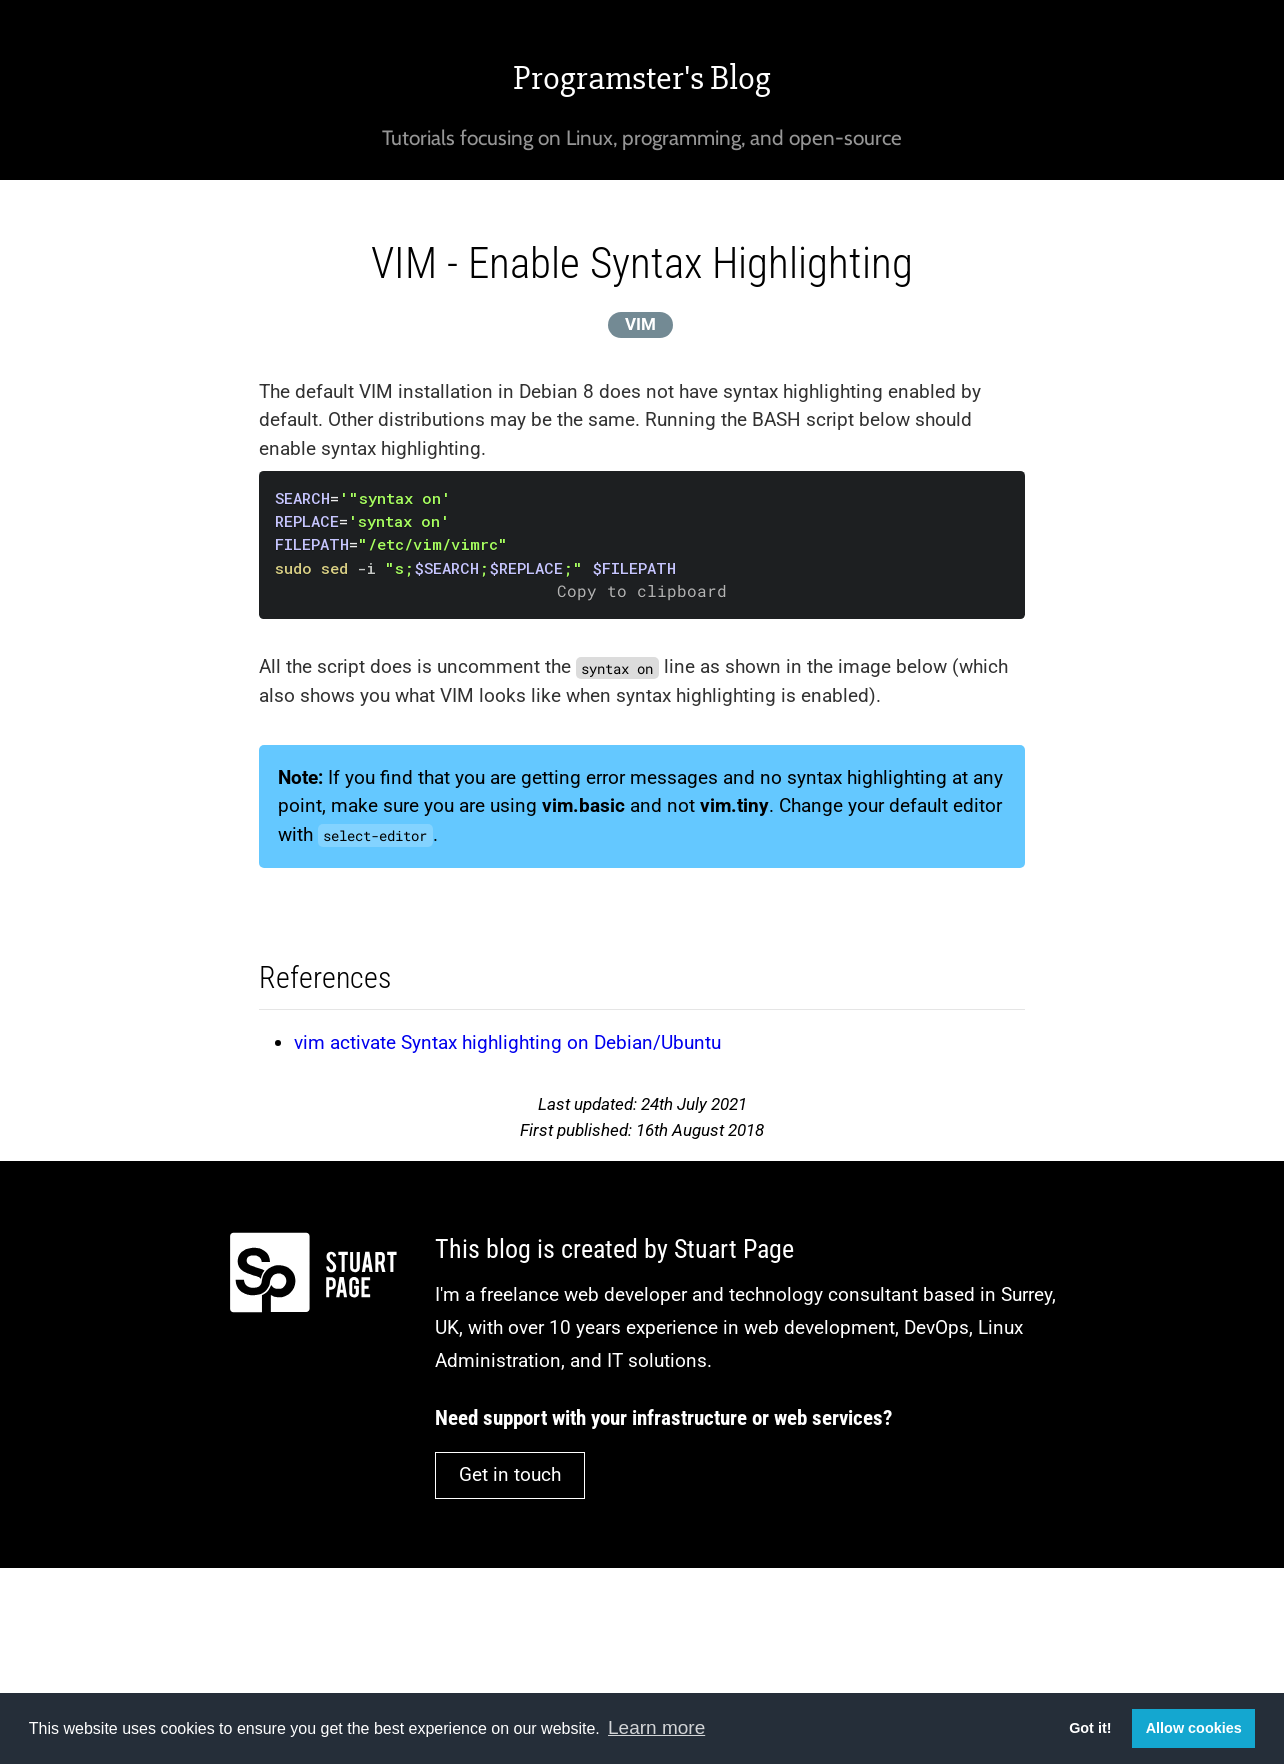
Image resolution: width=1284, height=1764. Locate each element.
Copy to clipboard (642, 591)
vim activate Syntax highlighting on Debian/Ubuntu (507, 1042)
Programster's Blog (642, 78)
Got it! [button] (1090, 1728)
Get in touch (510, 1474)
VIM (640, 324)
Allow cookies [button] (1194, 1728)
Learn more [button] (656, 1727)
